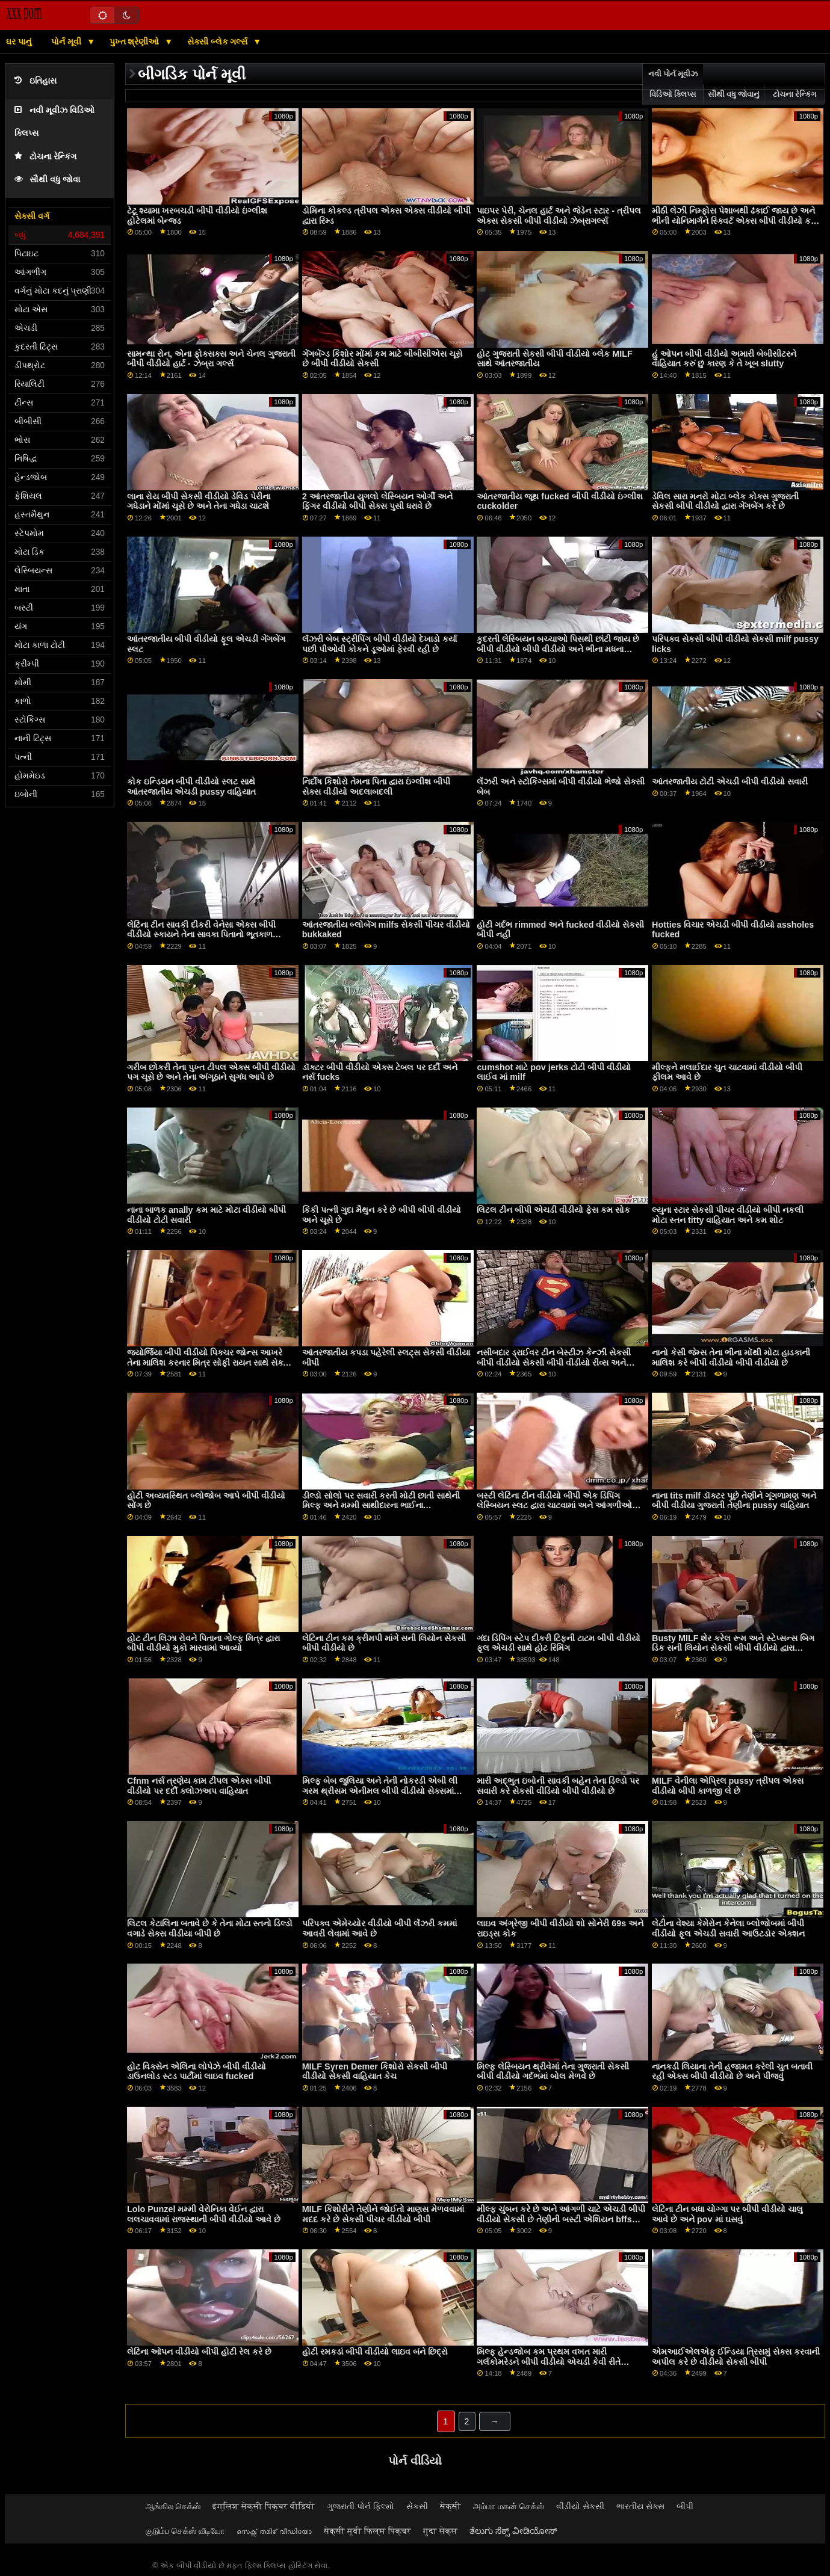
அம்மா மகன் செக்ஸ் (508, 2506)
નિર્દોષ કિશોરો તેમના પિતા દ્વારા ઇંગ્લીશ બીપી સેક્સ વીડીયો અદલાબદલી (376, 787)
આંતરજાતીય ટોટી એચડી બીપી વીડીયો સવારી (730, 781)
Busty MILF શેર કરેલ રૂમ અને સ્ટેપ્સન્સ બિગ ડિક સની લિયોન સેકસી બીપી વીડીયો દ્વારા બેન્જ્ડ (733, 1648)
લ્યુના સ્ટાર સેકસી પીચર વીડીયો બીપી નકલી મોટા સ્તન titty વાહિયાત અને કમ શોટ (728, 1215)
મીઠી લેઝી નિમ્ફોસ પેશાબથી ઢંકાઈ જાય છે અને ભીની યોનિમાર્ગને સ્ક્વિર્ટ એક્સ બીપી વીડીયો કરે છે (733, 220)
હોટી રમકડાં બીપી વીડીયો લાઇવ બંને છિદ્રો (375, 2351)
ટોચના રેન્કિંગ (45, 156)
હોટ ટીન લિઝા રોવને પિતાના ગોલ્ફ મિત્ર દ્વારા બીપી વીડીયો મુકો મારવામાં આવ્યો (203, 1643)
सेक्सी (450, 2506)
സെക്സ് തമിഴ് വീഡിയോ (274, 2531)
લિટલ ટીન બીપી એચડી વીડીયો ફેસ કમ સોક (553, 1210)
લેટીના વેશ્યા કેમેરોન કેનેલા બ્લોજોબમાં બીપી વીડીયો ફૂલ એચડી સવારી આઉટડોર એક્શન (728, 1928)
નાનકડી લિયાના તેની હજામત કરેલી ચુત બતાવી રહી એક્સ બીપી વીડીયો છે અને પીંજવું (732, 2071)
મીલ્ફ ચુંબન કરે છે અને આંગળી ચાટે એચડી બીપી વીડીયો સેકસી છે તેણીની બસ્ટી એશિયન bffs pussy (561, 2219)
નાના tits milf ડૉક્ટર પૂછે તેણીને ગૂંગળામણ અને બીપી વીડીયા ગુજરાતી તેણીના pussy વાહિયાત (734, 1501)
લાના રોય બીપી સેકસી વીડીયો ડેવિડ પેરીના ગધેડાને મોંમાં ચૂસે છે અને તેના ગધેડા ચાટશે (198, 501)
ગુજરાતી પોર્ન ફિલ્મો (360, 2506)
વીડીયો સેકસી (580, 2506)
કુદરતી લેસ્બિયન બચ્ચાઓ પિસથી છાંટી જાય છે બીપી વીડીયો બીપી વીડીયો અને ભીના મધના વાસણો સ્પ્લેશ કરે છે (558, 649)
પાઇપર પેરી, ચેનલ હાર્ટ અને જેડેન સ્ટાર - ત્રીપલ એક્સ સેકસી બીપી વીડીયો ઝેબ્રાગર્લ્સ (559, 216)
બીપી (685, 2506)
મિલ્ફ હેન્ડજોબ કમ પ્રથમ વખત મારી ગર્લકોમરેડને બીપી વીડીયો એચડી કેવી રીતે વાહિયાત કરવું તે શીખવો (549, 2361)
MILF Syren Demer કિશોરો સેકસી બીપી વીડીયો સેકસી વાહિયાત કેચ (374, 2071)
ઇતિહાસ (35, 80)
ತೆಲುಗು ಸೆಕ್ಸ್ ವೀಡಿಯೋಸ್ (513, 2531)
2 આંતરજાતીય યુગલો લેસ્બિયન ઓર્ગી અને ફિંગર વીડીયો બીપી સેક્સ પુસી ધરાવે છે (377, 501)
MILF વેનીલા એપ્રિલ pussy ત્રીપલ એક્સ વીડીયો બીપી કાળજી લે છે (728, 1786)
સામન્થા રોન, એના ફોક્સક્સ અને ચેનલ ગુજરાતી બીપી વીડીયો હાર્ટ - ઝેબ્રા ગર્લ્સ (211, 359)
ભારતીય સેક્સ (640, 2506)
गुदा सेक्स (440, 2531)
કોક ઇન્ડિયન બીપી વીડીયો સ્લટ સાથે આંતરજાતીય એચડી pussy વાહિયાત (191, 787)
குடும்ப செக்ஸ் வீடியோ (185, 2531)
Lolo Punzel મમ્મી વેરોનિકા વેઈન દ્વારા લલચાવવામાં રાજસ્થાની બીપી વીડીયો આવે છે (203, 2214)
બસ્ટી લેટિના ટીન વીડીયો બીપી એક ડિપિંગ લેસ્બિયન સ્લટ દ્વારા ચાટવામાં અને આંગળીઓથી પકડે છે (559, 1505)
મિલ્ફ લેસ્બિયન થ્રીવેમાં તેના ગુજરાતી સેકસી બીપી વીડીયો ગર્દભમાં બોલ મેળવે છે (553, 2071)
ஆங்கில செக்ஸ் (173, 2506)
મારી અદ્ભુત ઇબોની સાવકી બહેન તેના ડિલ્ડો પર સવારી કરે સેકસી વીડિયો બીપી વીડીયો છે (558, 1786)
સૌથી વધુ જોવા (47, 179)
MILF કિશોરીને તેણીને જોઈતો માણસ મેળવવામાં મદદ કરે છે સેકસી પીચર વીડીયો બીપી (383, 2214)
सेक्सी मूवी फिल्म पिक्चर (367, 2531)
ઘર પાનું (18, 41)
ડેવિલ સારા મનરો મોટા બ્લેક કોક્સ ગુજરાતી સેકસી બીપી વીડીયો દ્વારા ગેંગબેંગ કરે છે (725, 501)
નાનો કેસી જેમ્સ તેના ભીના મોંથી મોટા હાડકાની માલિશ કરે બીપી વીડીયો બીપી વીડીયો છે (731, 1357)
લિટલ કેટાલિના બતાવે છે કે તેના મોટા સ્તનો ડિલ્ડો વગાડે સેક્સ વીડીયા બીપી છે (210, 1928)
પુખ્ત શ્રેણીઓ (136, 41)
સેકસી (417, 2506)
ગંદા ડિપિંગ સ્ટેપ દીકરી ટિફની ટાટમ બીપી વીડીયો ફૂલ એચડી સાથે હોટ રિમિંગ (558, 1643)
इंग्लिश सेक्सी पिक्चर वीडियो (263, 2506)
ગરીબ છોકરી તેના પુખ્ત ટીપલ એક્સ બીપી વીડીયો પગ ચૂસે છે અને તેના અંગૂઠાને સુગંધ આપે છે (211, 1072)
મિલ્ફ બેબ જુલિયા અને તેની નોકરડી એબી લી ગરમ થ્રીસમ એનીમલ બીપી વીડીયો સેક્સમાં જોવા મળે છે (379, 1790)
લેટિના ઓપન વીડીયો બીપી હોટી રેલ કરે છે (199, 2351)
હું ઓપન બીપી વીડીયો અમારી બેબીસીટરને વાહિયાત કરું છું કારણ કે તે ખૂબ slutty (724, 359)
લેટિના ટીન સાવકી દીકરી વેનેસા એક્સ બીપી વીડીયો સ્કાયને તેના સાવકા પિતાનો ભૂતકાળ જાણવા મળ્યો (201, 934)
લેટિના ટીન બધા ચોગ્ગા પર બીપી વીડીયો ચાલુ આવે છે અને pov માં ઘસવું (727, 2214)
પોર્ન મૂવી (67, 41)
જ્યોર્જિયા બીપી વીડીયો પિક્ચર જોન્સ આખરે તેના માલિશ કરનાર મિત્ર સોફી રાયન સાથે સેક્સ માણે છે (208, 1362)
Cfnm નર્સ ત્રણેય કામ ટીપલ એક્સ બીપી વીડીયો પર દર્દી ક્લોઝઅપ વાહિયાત (199, 1786)
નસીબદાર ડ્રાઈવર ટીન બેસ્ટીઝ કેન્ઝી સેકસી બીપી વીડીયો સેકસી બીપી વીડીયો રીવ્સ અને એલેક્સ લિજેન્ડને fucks (554, 1362)
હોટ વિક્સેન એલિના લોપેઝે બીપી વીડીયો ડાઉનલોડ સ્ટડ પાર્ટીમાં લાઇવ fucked (196, 2071)
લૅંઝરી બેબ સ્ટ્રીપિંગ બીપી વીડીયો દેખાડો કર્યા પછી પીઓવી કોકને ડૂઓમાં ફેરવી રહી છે (379, 644)
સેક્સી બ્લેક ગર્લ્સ (218, 41)
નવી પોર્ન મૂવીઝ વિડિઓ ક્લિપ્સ (673, 84)
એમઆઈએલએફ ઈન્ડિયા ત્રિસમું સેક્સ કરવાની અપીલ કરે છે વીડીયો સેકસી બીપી (736, 2357)
